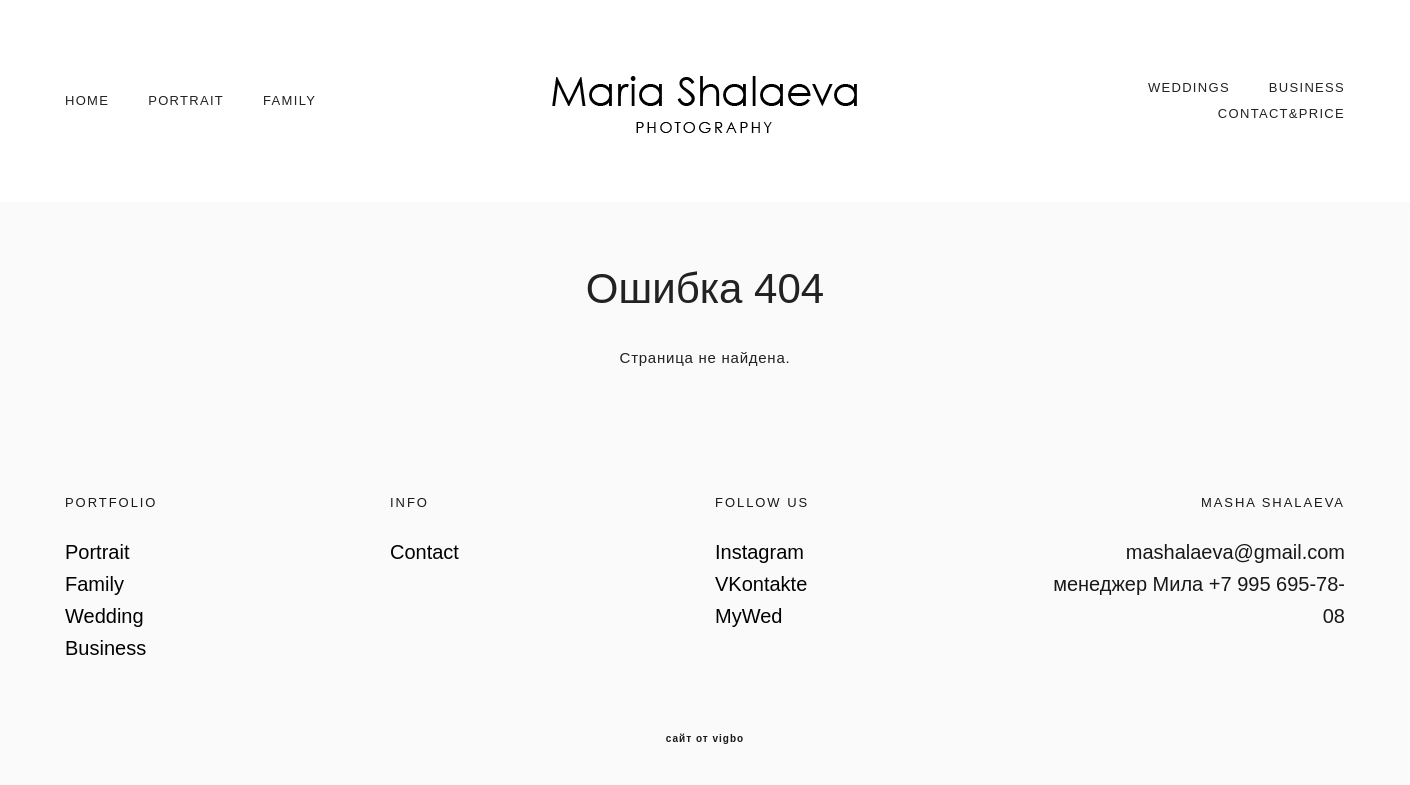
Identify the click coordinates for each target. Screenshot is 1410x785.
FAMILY (289, 100)
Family (94, 584)
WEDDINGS (1189, 87)
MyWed (748, 616)
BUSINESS (1307, 87)
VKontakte (761, 584)
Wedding (104, 616)
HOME (87, 100)
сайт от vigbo (705, 739)
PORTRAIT (186, 100)
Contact (424, 552)
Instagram (759, 552)
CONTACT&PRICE (1281, 113)
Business (105, 648)
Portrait (97, 552)
